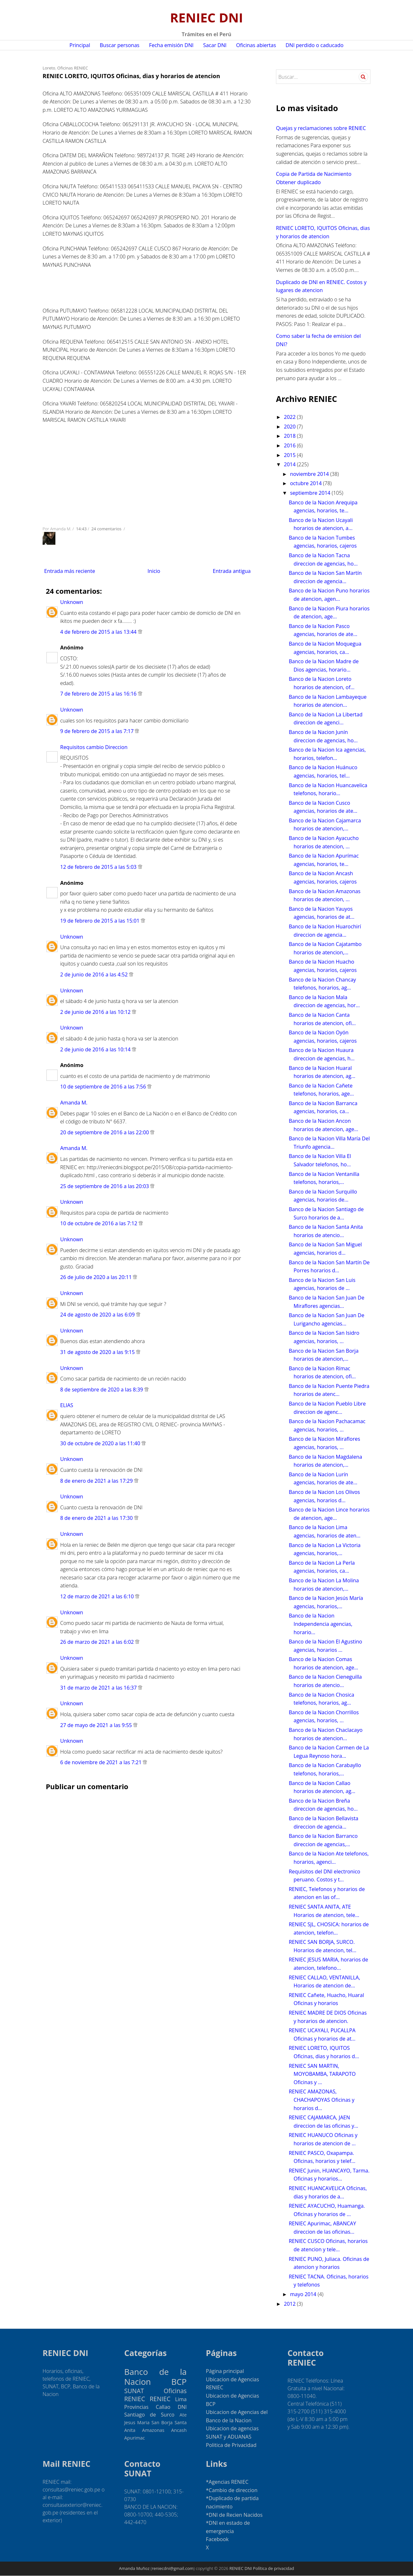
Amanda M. (73, 1102)
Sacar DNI (214, 45)
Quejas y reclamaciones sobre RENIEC (321, 128)
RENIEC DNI (206, 17)
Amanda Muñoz (134, 2568)
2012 (290, 2303)
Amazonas (153, 2430)
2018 (290, 435)
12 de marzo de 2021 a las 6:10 (97, 1596)
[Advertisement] (75, 283)
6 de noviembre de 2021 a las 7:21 (101, 1762)
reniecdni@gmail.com (173, 2568)
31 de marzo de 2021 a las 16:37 (98, 1687)
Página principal (225, 2371)
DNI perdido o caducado (315, 45)
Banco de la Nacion (155, 2376)
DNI (182, 2406)
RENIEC (160, 2398)
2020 (290, 426)
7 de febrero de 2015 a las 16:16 (98, 693)
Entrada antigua (232, 571)
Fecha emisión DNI (171, 45)
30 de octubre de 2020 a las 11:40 (100, 1443)
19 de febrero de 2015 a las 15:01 (100, 920)
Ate (183, 2415)
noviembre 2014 (310, 473)
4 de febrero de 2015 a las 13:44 (98, 631)
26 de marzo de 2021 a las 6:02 (97, 1641)
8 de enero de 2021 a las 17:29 (96, 1480)
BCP (179, 2381)
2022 (290, 416)
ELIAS (66, 1405)
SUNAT (134, 2390)
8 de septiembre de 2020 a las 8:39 (101, 1389)
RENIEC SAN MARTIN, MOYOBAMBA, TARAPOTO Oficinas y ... (322, 2074)
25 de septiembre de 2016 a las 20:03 (104, 1186)
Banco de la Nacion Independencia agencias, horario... (320, 1623)
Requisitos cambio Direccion (93, 747)
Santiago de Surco (149, 2414)
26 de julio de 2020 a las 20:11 (96, 1277)
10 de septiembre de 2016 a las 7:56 (103, 1086)
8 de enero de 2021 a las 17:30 (96, 1517)
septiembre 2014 (311, 492)
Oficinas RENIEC (72, 68)
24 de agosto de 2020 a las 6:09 (97, 1314)
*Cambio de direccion (231, 2490)
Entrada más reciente (69, 571)
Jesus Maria (137, 2422)
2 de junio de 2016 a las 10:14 (95, 1049)
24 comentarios (106, 529)
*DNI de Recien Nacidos (234, 2514)
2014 (290, 464)
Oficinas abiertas (256, 45)
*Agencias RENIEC (227, 2481)
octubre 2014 (306, 483)
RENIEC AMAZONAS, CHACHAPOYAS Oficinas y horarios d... (321, 2099)
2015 (290, 455)
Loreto (49, 68)
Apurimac (134, 2438)
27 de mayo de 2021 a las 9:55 (96, 1725)
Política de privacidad (273, 2568)
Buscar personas (120, 45)
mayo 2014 (304, 2294)
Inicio (154, 571)
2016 (290, 445)
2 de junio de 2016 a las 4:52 (94, 974)
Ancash (179, 2430)
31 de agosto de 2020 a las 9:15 (97, 1352)
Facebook (217, 2539)
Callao (163, 2406)
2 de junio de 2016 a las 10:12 (95, 1011)
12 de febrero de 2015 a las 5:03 (98, 866)
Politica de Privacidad (231, 2445)
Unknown (71, 602)
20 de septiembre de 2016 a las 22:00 (104, 1132)
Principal (79, 45)
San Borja (162, 2422)
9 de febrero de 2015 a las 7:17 (97, 731)
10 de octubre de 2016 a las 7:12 (98, 1223)
